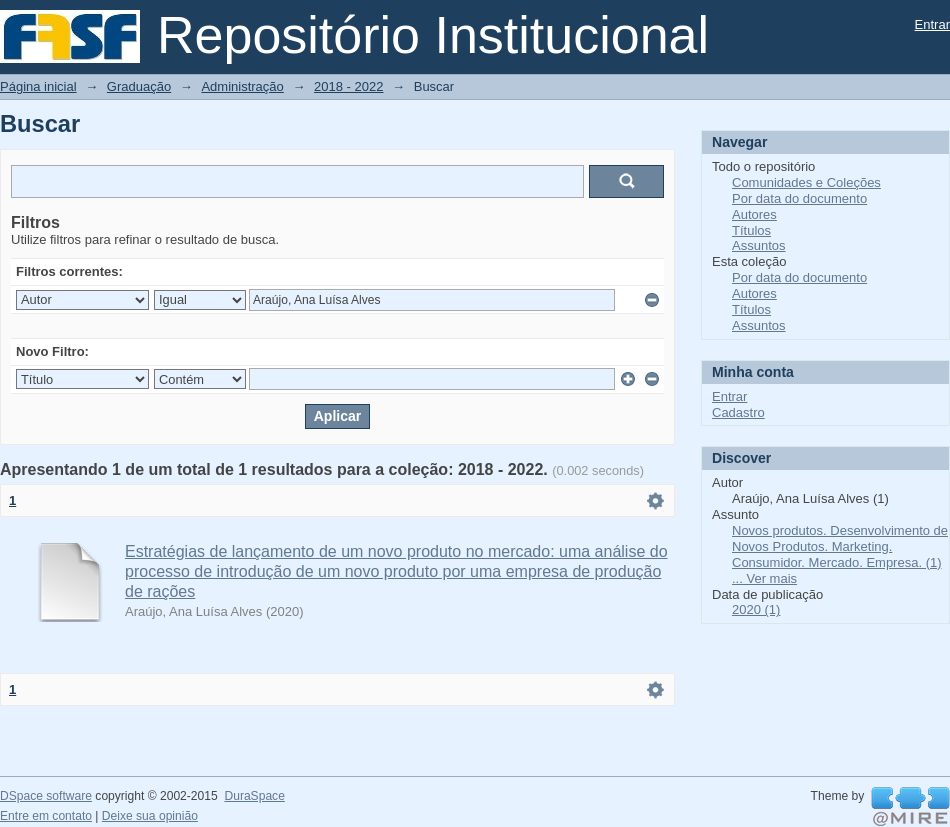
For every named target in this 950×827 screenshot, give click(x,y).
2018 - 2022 (348, 86)
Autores (754, 214)
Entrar (932, 24)
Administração (242, 86)
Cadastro (738, 412)
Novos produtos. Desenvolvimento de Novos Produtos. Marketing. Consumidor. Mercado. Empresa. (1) (840, 546)
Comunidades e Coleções (806, 182)
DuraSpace (254, 796)
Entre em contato (46, 816)
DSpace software (46, 796)
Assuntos (758, 245)
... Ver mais (764, 578)
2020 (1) (756, 609)
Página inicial (38, 86)
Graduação (139, 86)
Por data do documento (799, 198)
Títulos (751, 230)
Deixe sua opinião (150, 816)
